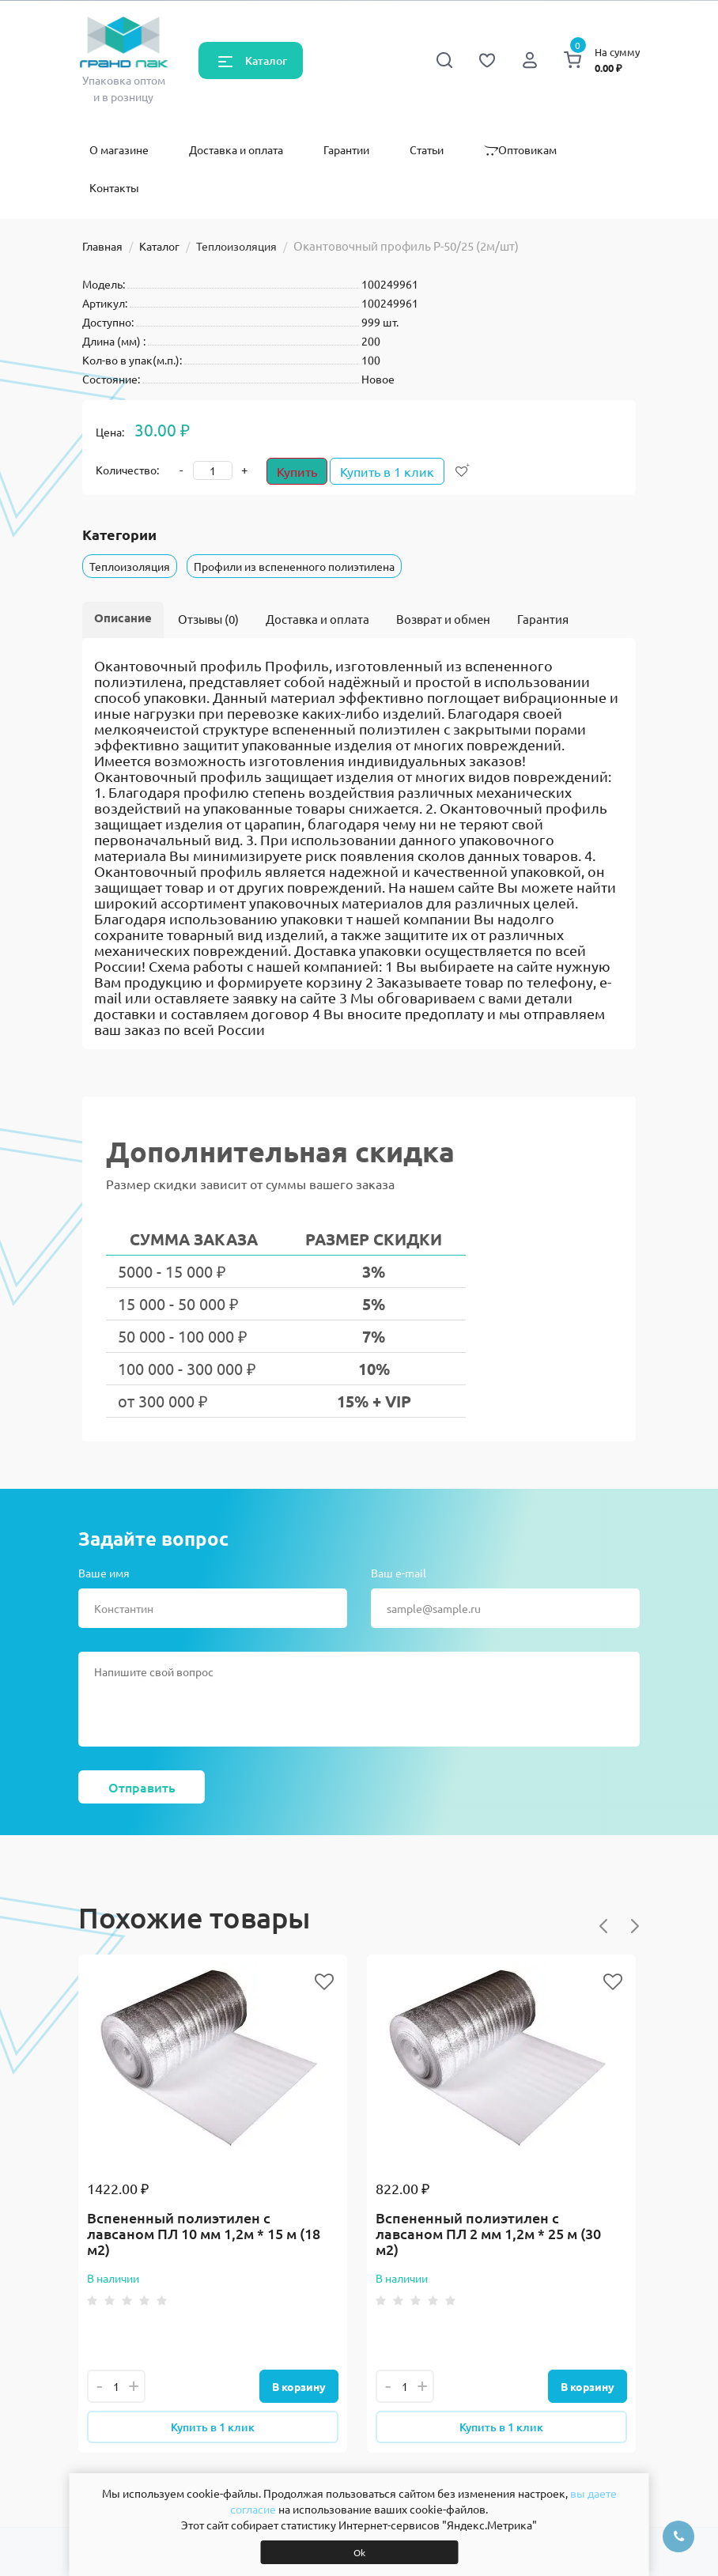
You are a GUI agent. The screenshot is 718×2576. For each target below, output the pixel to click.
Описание (123, 617)
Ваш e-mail (398, 1573)
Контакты (114, 187)
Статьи (427, 149)
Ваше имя (104, 1573)
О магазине (119, 149)
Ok (359, 2552)
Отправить (142, 1787)
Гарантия (543, 618)
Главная (102, 246)
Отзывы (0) (208, 618)
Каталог (266, 60)
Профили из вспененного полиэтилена (294, 566)
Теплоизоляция (236, 246)
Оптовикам (520, 149)
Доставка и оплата (236, 149)
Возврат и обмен (443, 618)
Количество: (127, 470)
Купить (297, 471)
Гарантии (346, 149)
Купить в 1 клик (395, 471)
